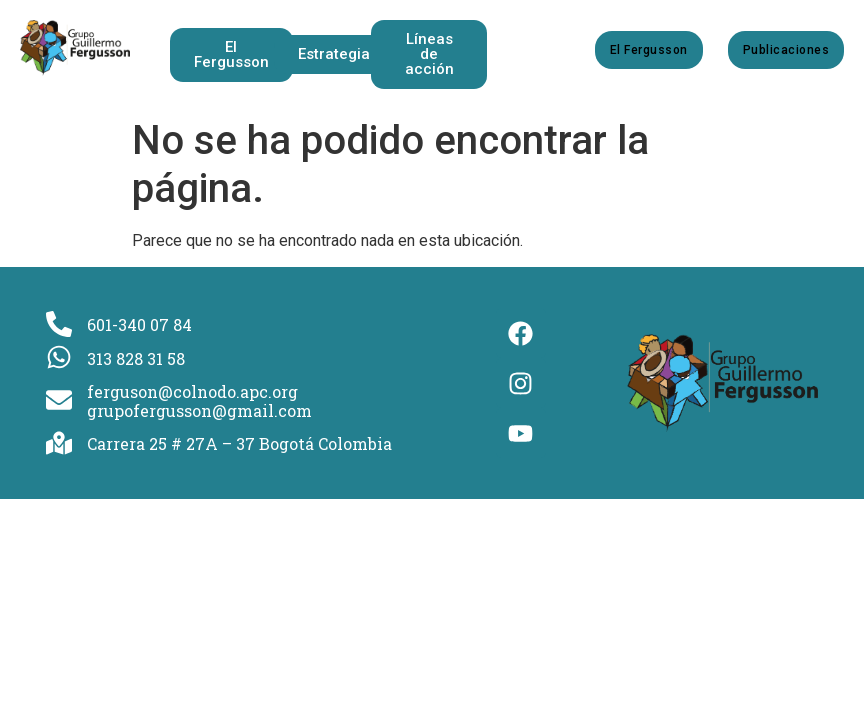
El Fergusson (649, 50)
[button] (338, 54)
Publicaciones (786, 50)
